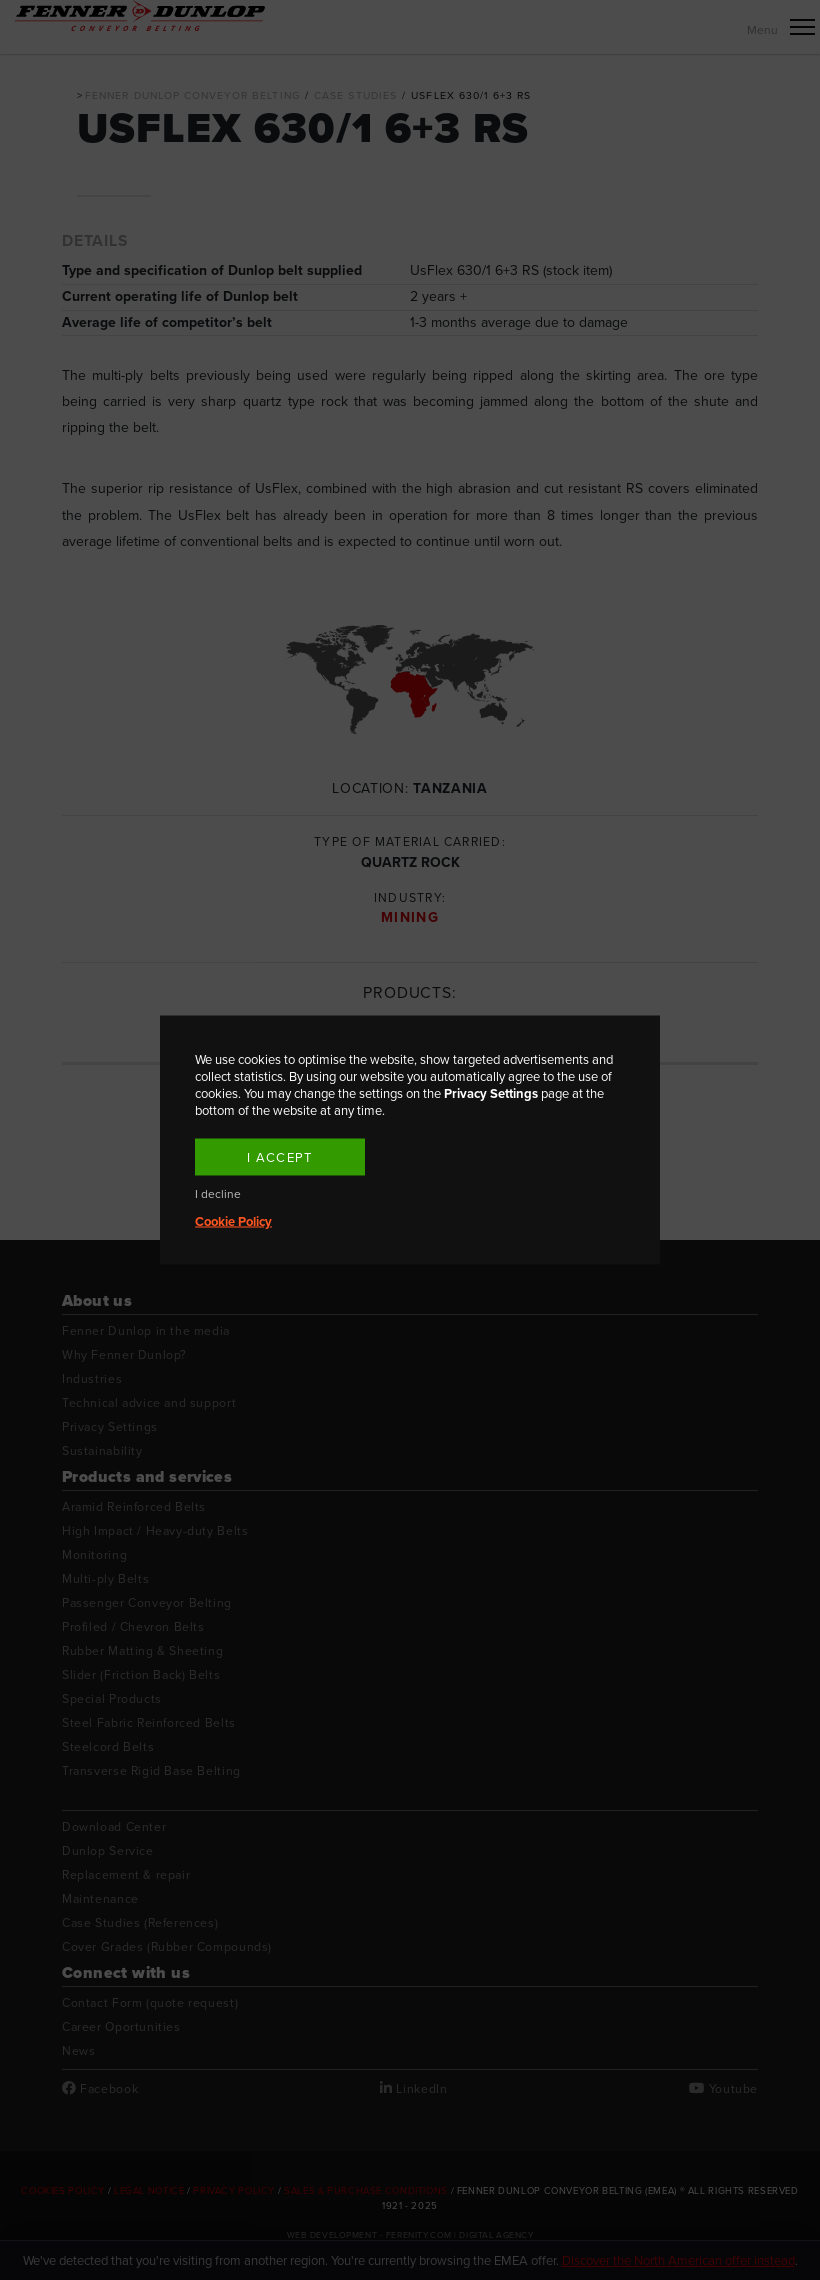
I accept (279, 1157)
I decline (218, 1194)
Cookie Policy (233, 1221)
